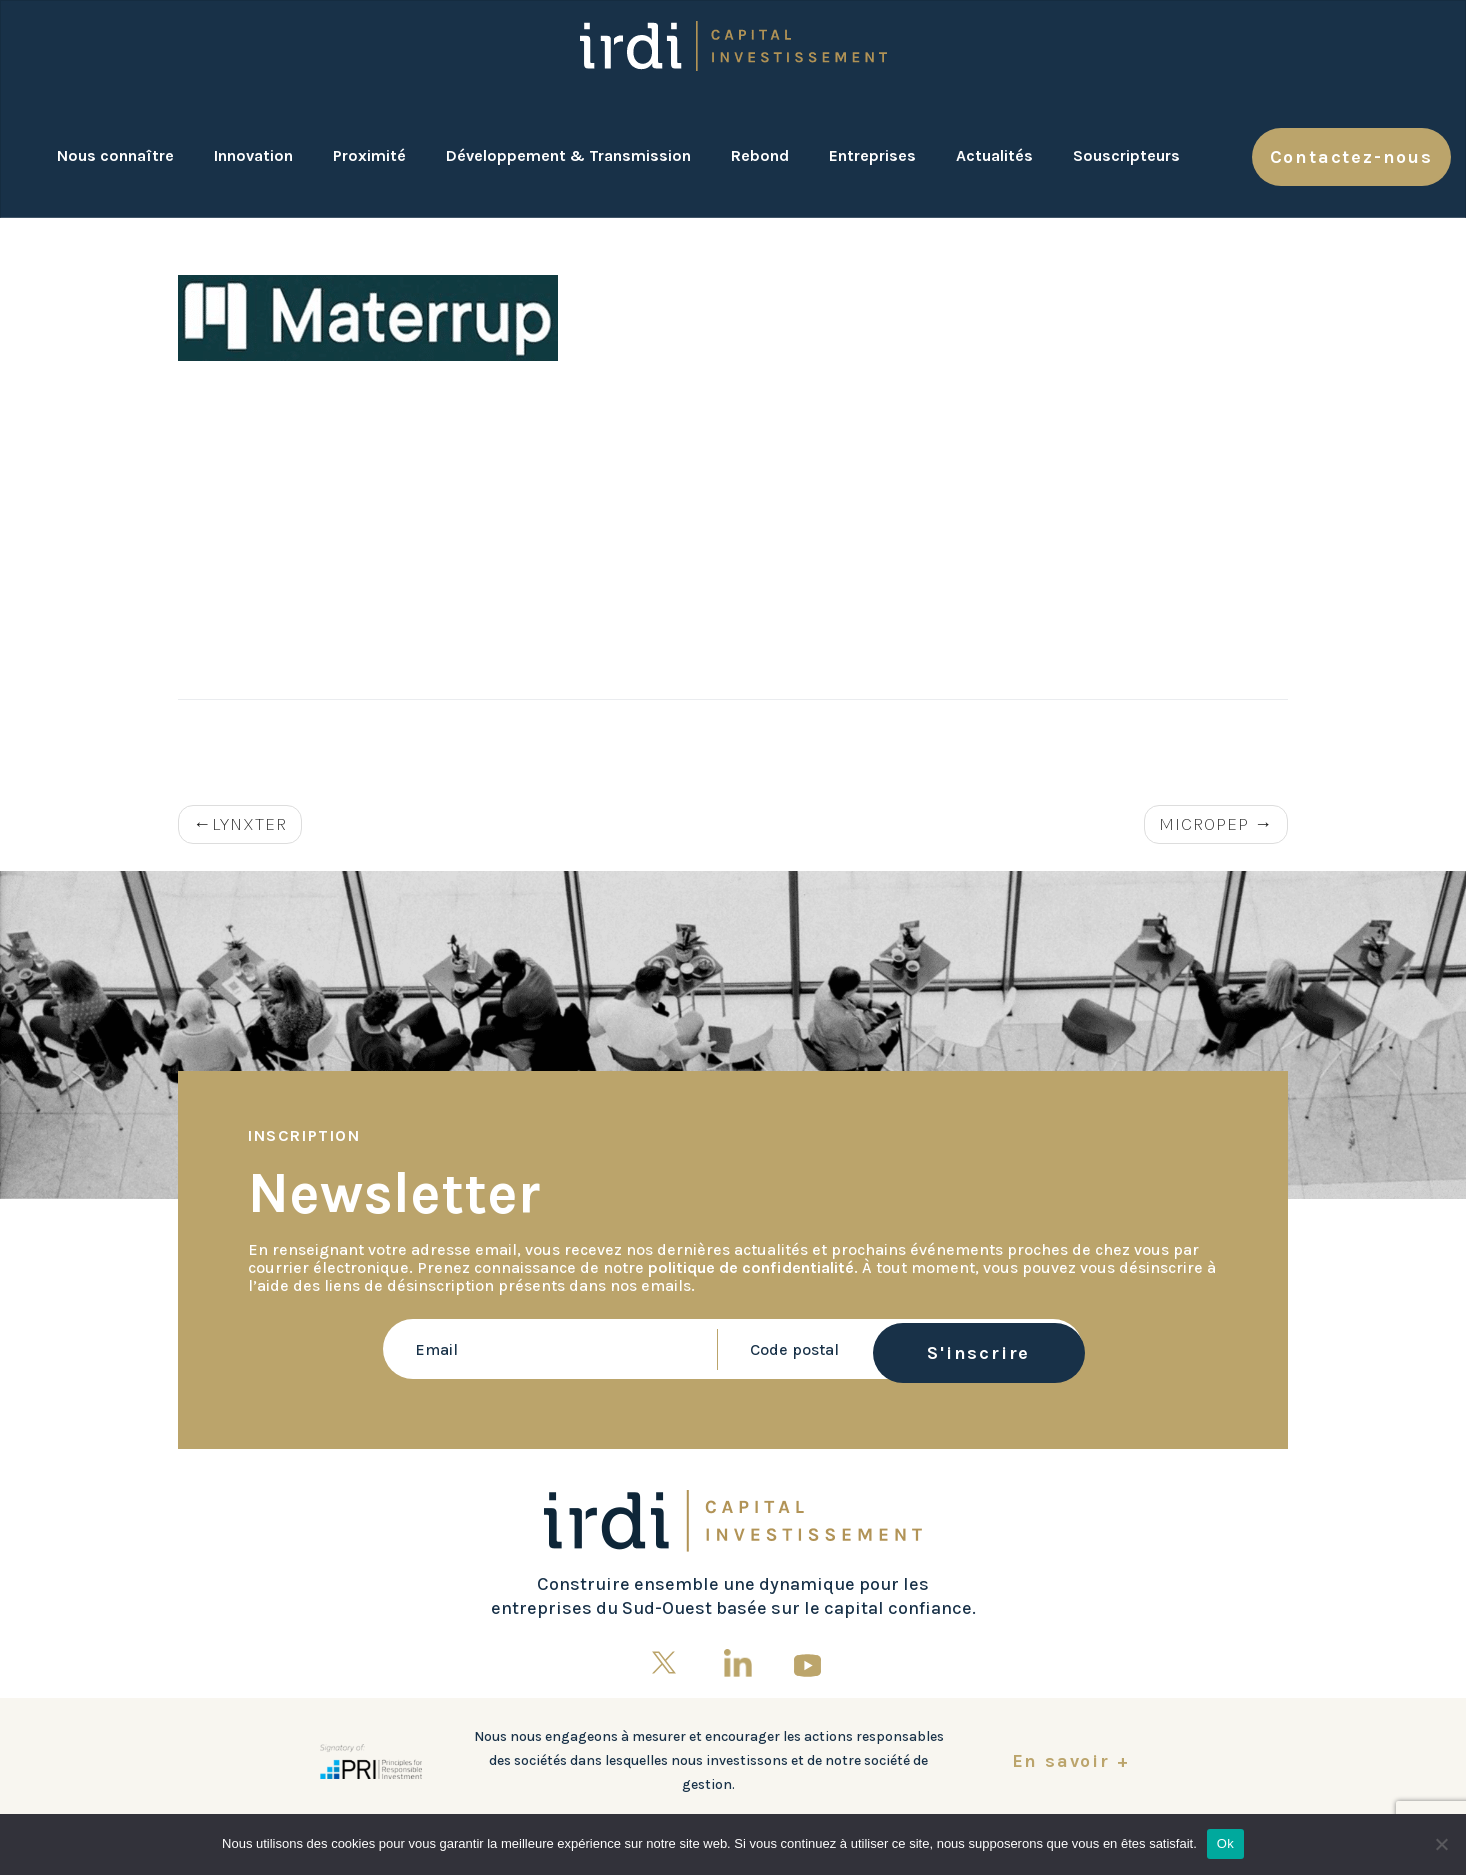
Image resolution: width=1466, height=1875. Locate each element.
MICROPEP (1204, 824)
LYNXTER (249, 824)
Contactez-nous (1351, 157)
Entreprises (872, 155)
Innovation (253, 155)
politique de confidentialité (751, 1267)
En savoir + (1071, 1761)
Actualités (994, 155)
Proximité (369, 155)
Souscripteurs (1126, 155)
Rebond (760, 155)
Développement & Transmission (568, 155)
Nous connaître (115, 155)
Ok (1225, 1843)
